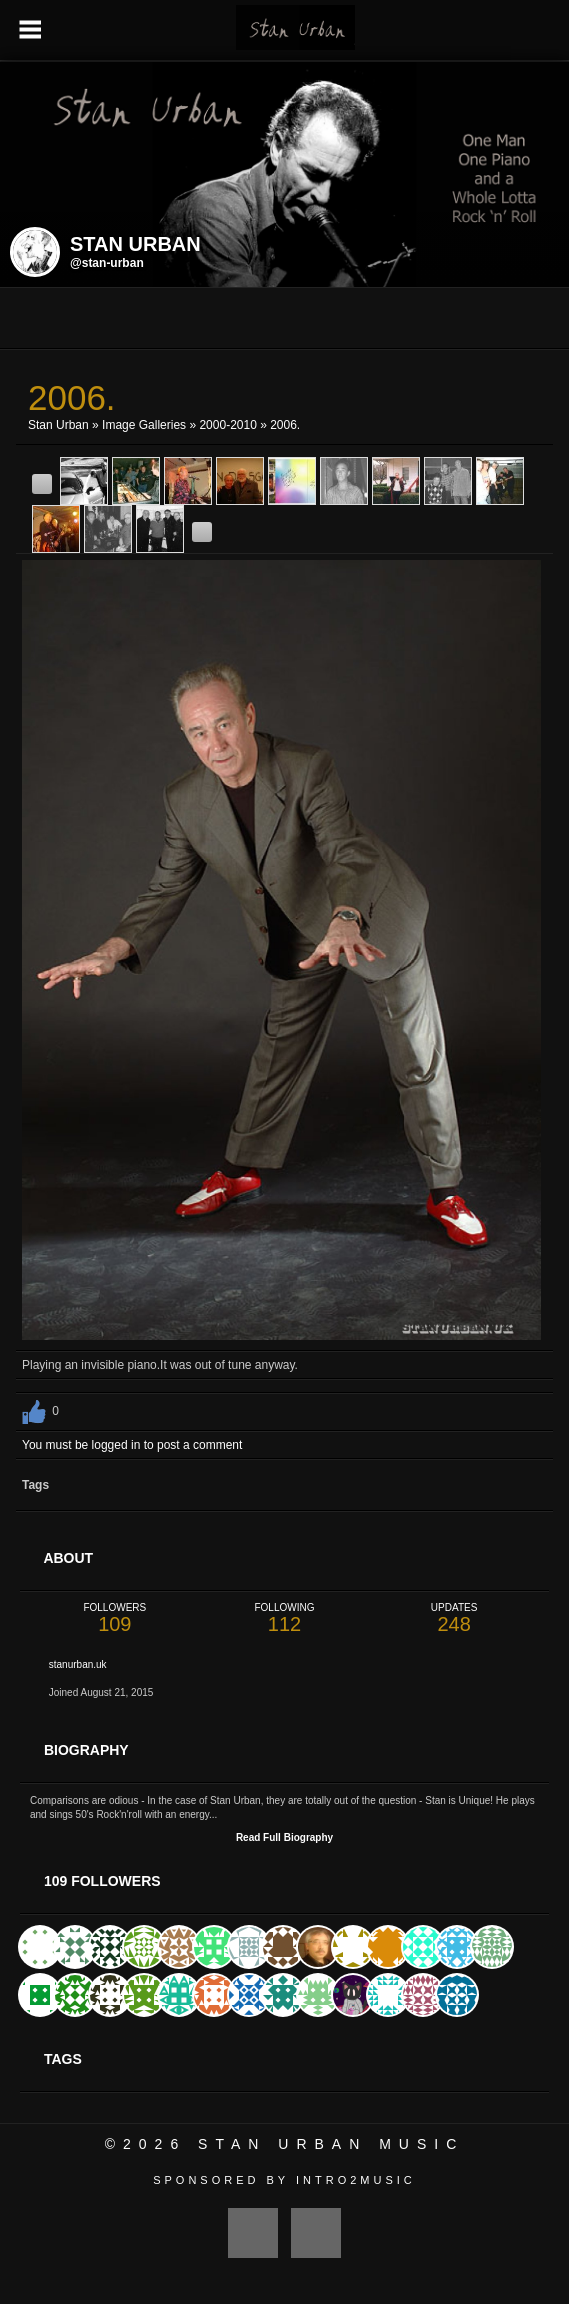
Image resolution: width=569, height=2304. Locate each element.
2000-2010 (227, 425)
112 (285, 1618)
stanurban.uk (78, 1664)
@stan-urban (107, 263)
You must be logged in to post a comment (132, 1445)
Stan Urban (58, 425)
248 (454, 1618)
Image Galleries (144, 425)
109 (115, 1618)
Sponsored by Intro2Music (284, 2180)
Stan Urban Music (331, 2144)
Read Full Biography (284, 1837)
